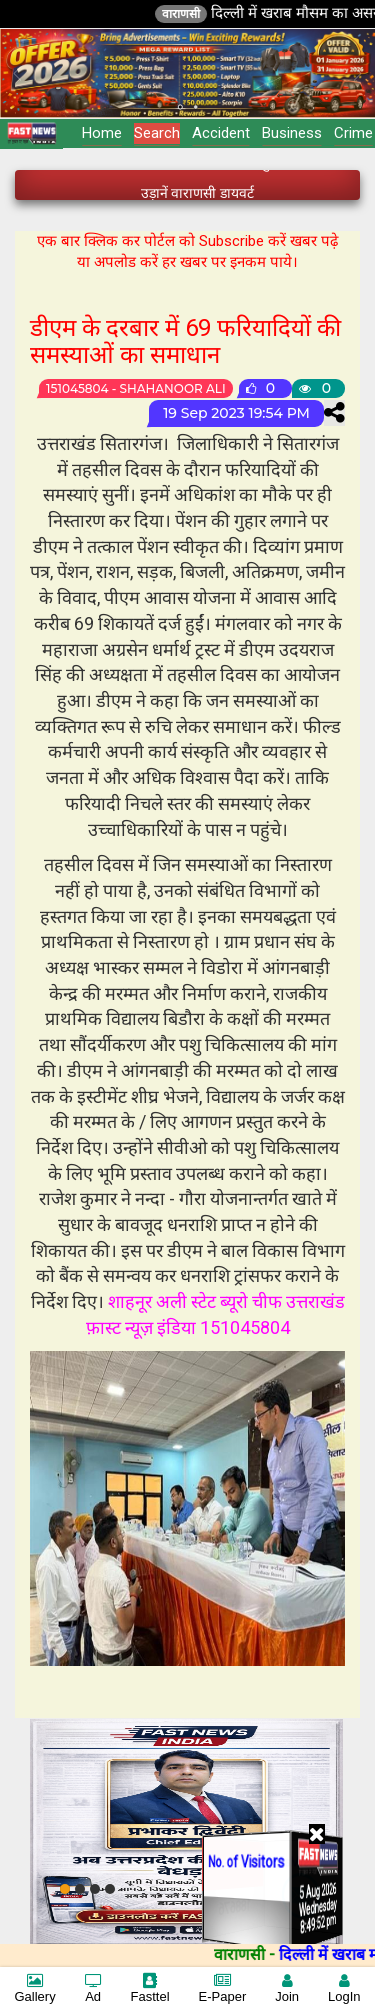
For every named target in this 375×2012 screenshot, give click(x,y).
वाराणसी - (256, 1954)
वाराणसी (192, 14)
